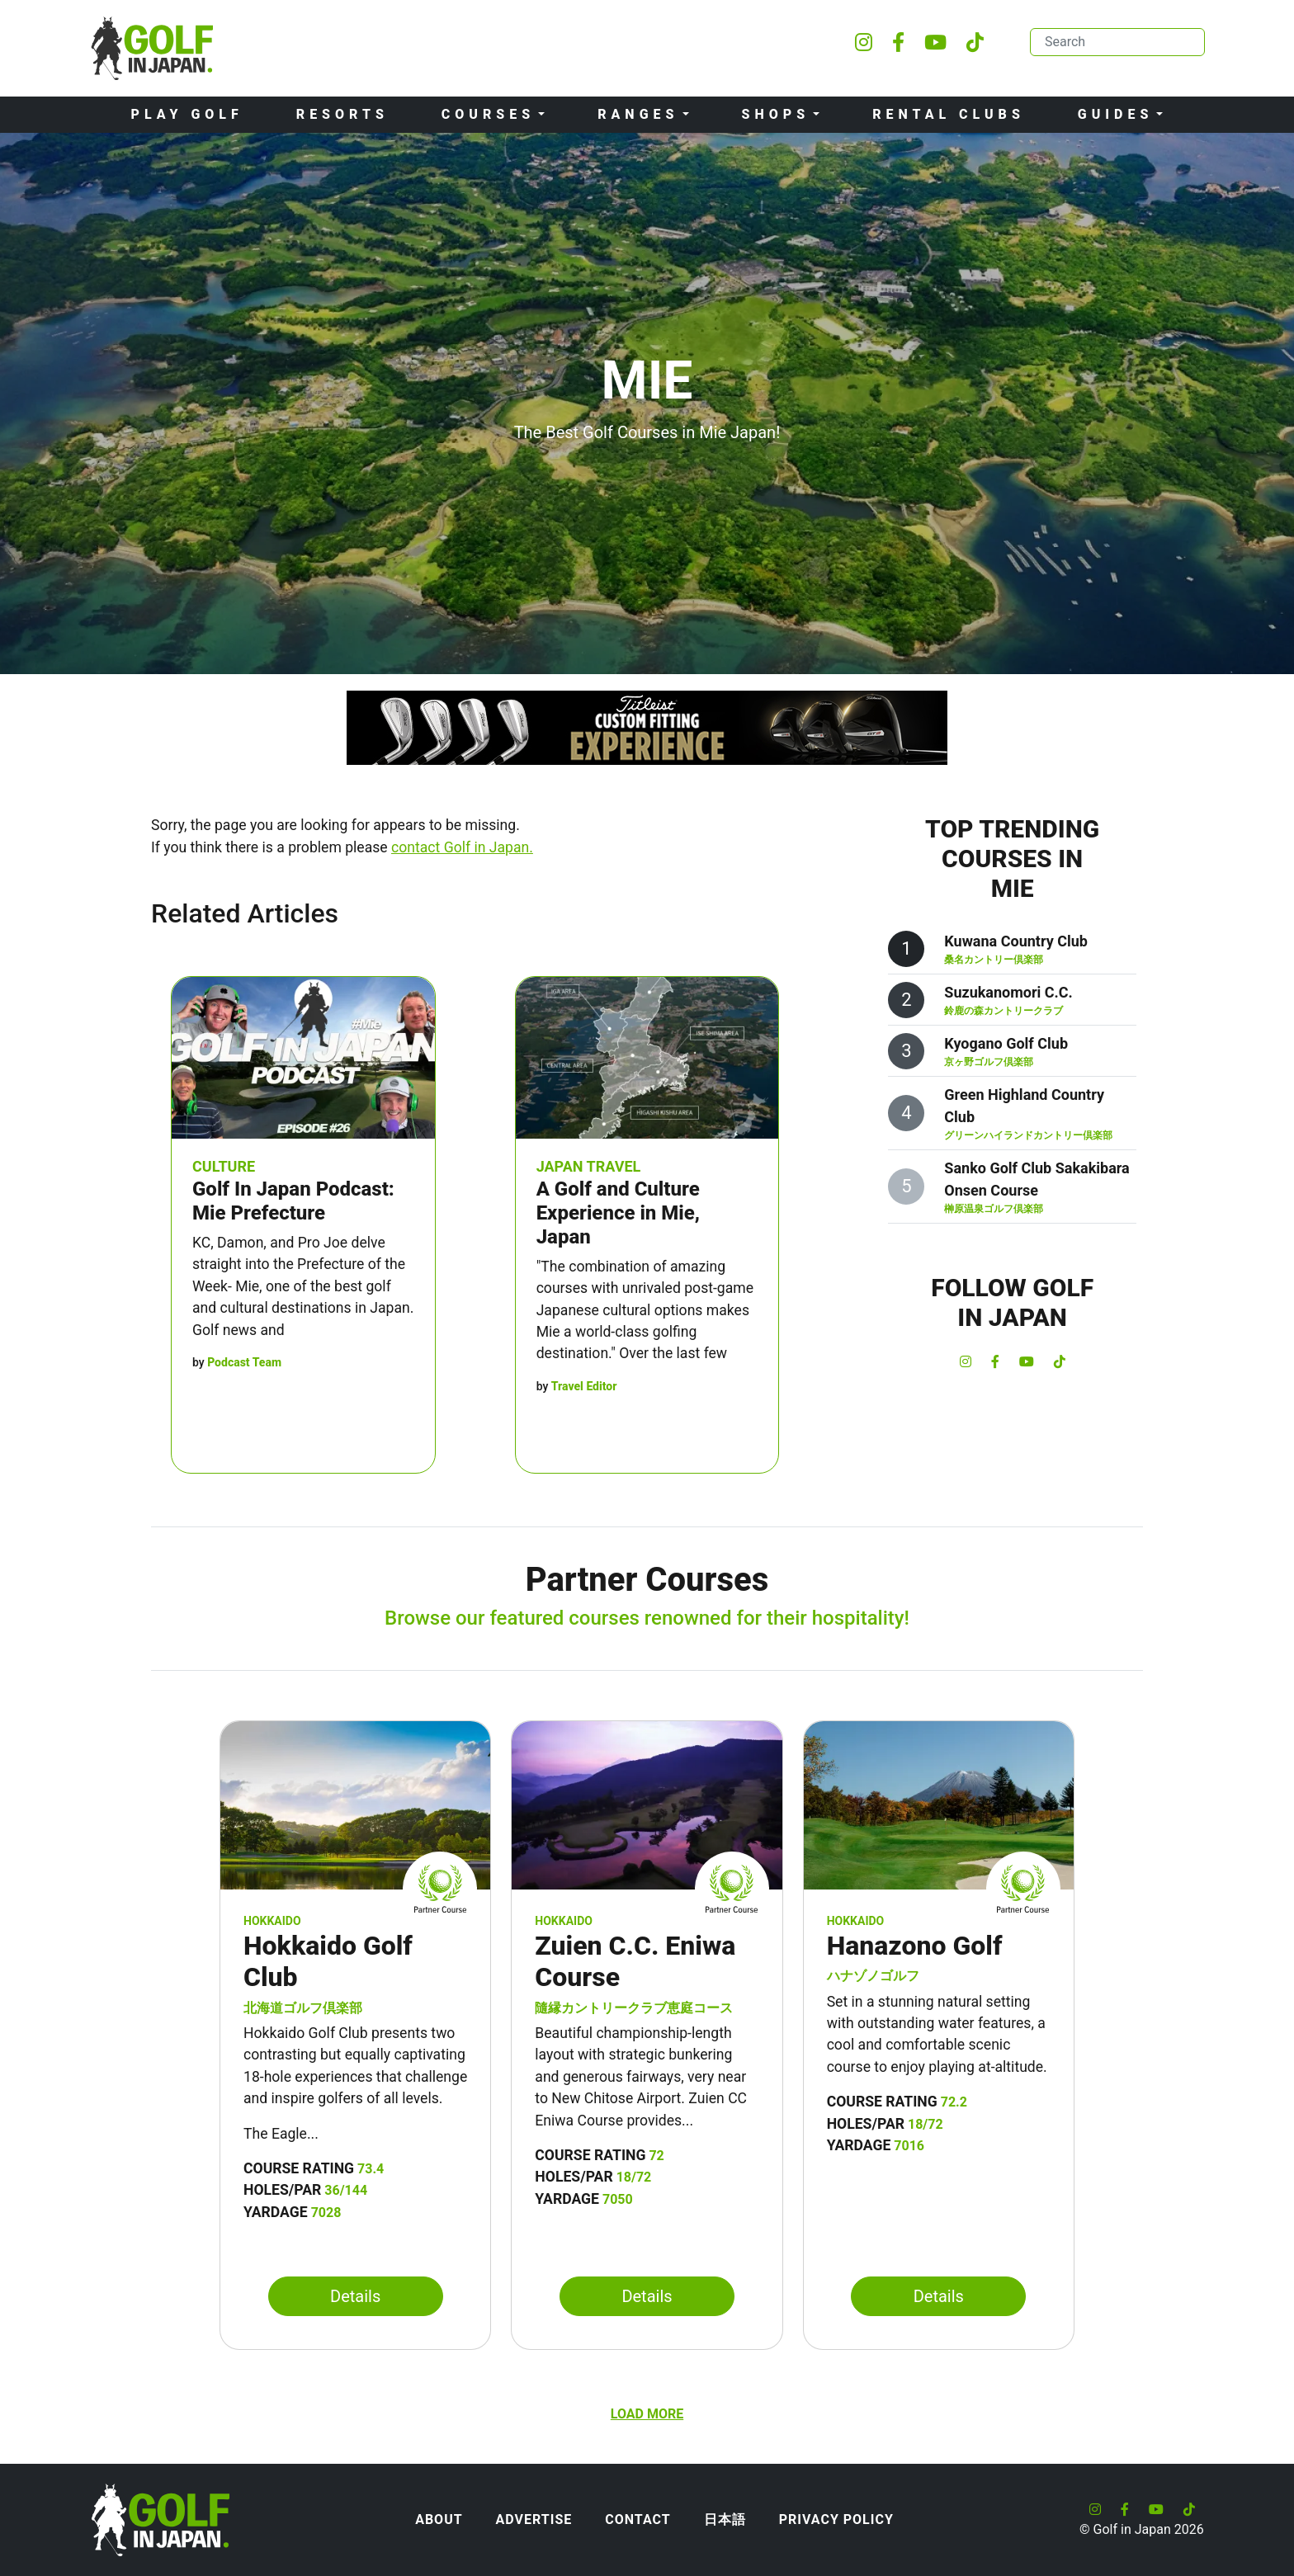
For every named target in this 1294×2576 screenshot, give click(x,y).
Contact (637, 2519)
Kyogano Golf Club (1006, 1043)
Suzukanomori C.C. (1008, 992)
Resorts (342, 114)
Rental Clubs (948, 114)
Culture (223, 1166)
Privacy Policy (836, 2519)
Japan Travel (588, 1166)
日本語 (725, 2519)
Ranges (637, 114)
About (438, 2519)
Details (355, 2296)
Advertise (534, 2519)
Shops (776, 114)
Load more (647, 2414)
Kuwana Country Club (1016, 941)
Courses (488, 114)
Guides (1116, 114)
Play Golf (187, 114)
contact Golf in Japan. (462, 847)
